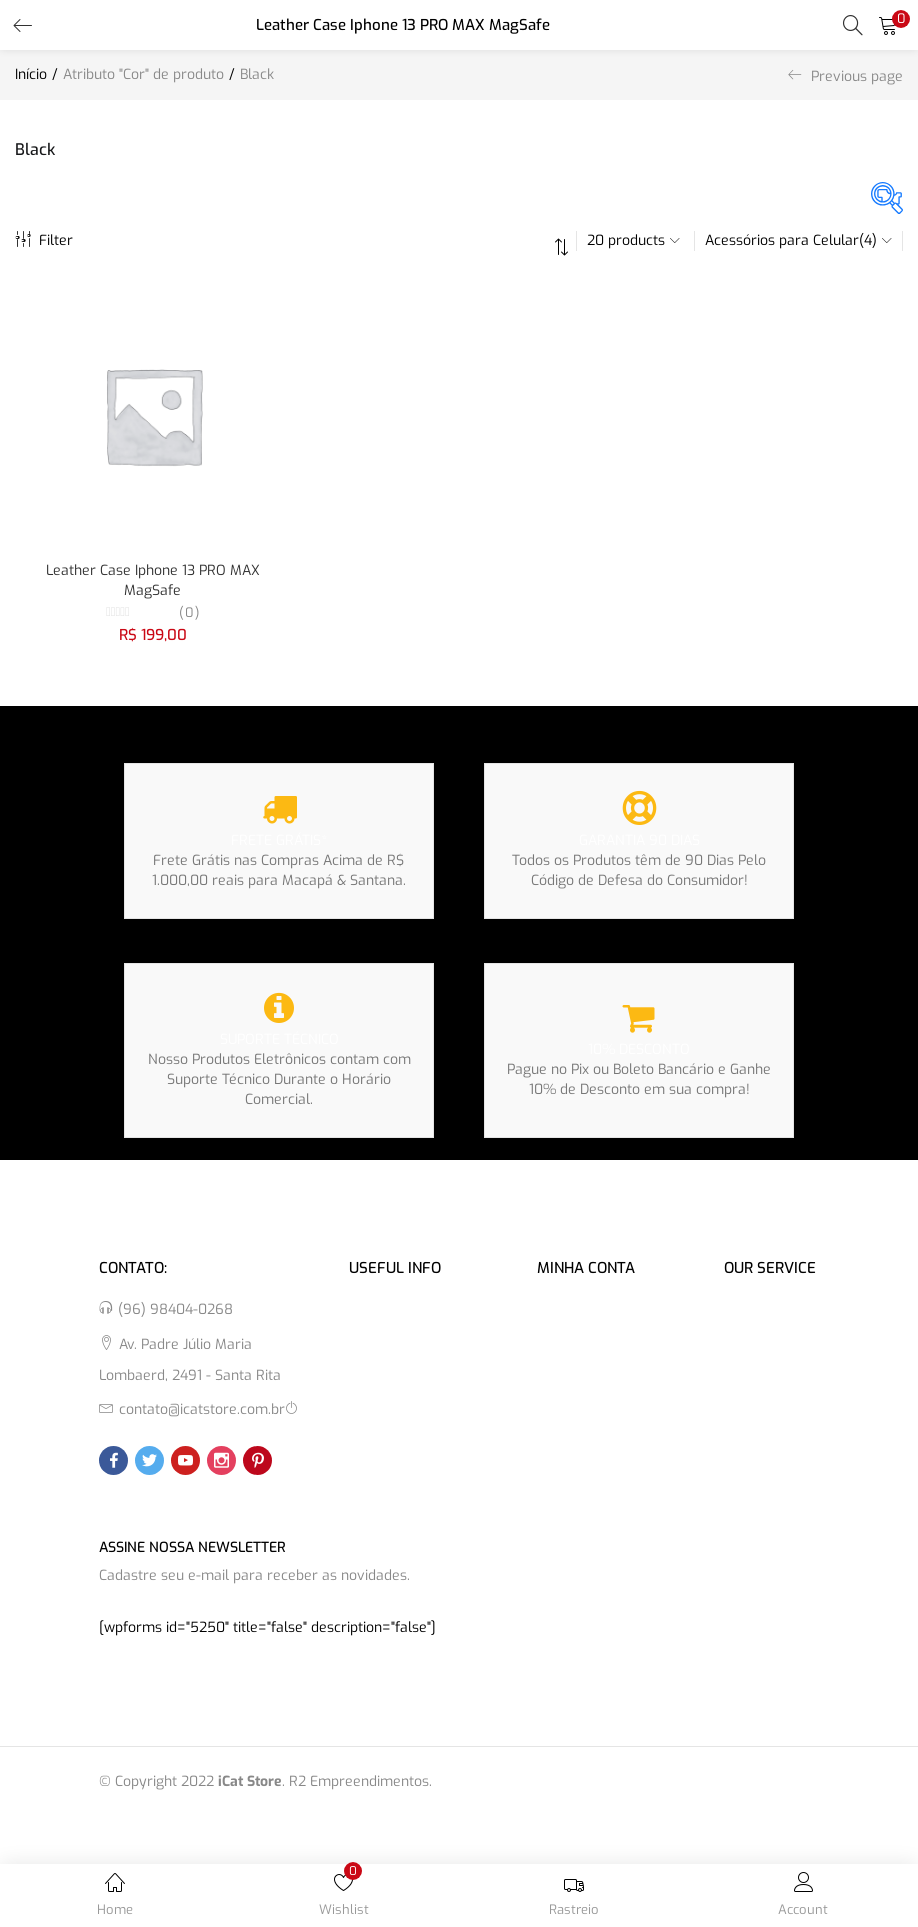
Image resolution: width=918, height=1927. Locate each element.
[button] (888, 25)
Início (31, 74)
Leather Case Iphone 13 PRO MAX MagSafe (153, 580)
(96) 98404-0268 (175, 1309)
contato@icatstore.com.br (202, 1409)
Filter (44, 240)
